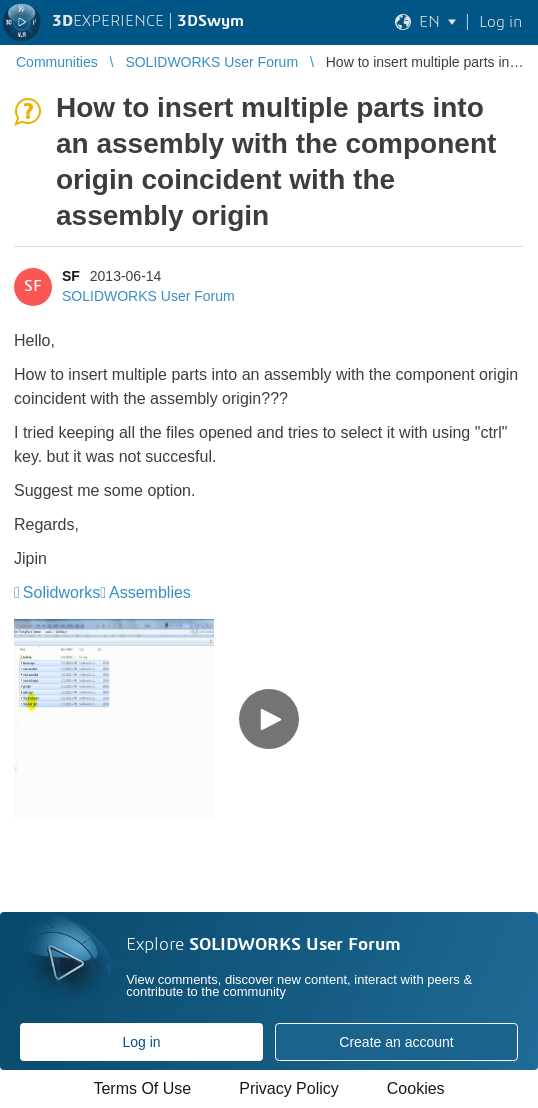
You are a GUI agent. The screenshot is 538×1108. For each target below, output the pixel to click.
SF (71, 276)
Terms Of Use (142, 1088)
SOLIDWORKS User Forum (148, 296)
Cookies (416, 1088)
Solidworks (61, 592)
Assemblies (150, 592)
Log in (141, 1042)
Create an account (396, 1042)
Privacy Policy (289, 1088)
